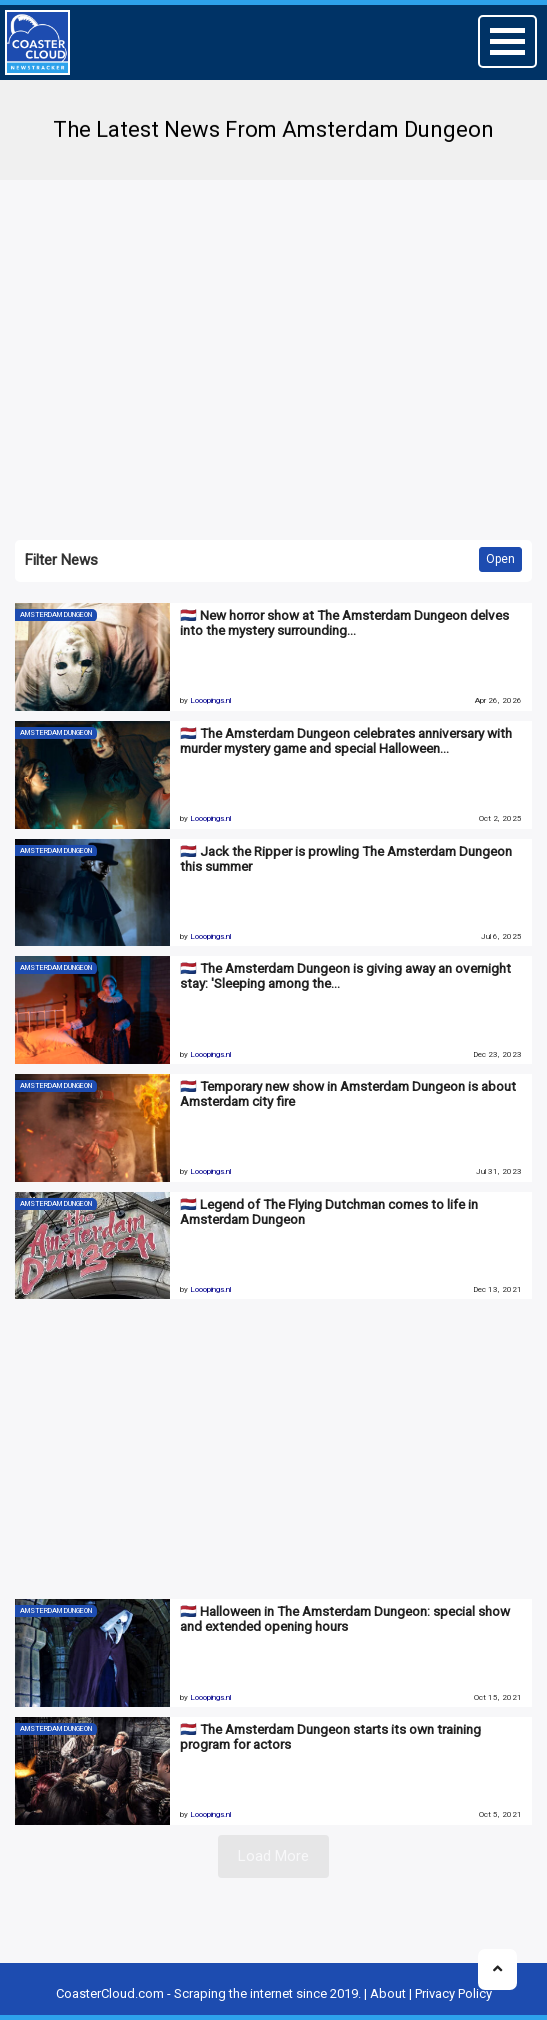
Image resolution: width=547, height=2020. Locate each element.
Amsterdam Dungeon (56, 615)
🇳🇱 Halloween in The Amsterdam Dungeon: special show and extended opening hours (345, 1618)
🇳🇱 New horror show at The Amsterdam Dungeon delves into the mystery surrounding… (344, 622)
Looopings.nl (210, 700)
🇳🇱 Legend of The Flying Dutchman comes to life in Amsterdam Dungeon (329, 1211)
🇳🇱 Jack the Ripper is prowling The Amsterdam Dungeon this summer (346, 858)
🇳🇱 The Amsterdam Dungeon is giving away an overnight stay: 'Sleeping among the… (345, 975)
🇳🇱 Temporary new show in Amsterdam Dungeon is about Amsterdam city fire (348, 1093)
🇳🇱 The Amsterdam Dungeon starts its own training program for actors (330, 1736)
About (388, 1993)
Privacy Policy (453, 1993)
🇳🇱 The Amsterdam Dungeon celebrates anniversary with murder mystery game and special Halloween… (346, 740)
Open (500, 559)
